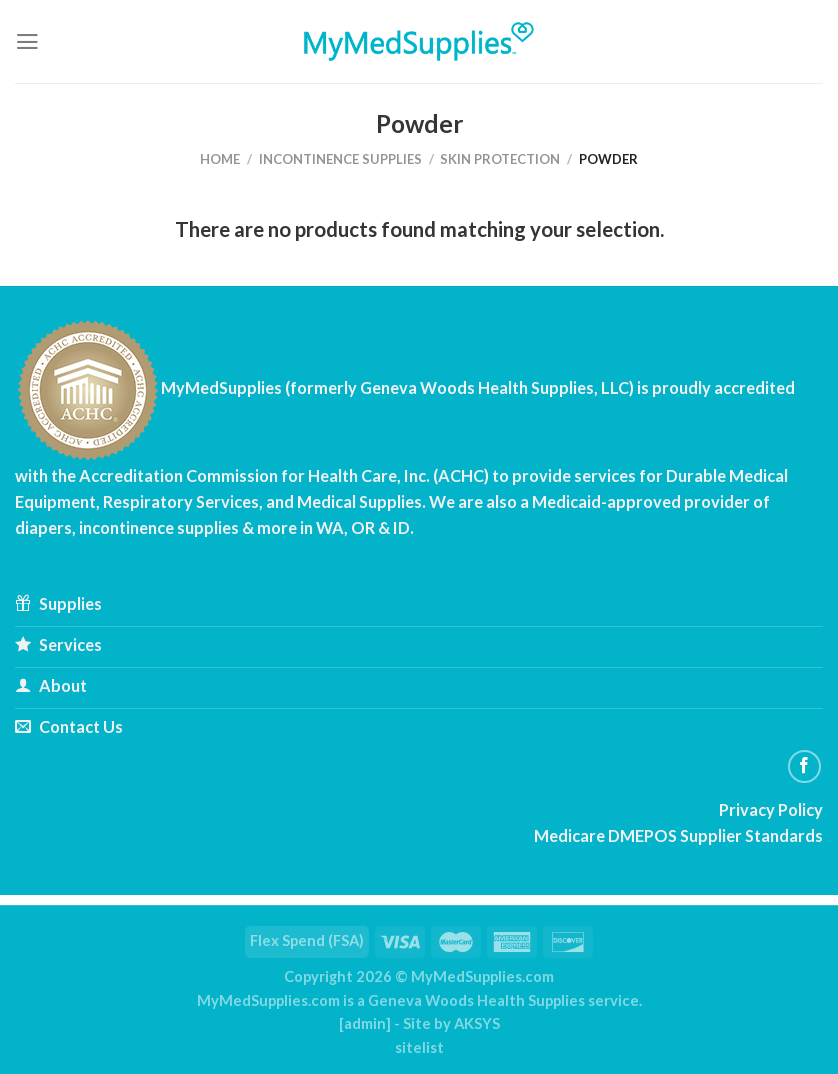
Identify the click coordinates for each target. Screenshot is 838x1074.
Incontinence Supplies (340, 159)
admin (365, 1023)
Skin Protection (500, 159)
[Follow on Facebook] (805, 767)
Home (220, 159)
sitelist (419, 1047)
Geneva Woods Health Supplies (476, 1000)
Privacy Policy (771, 809)
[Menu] (27, 42)
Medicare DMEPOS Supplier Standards (678, 835)
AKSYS (477, 1023)
